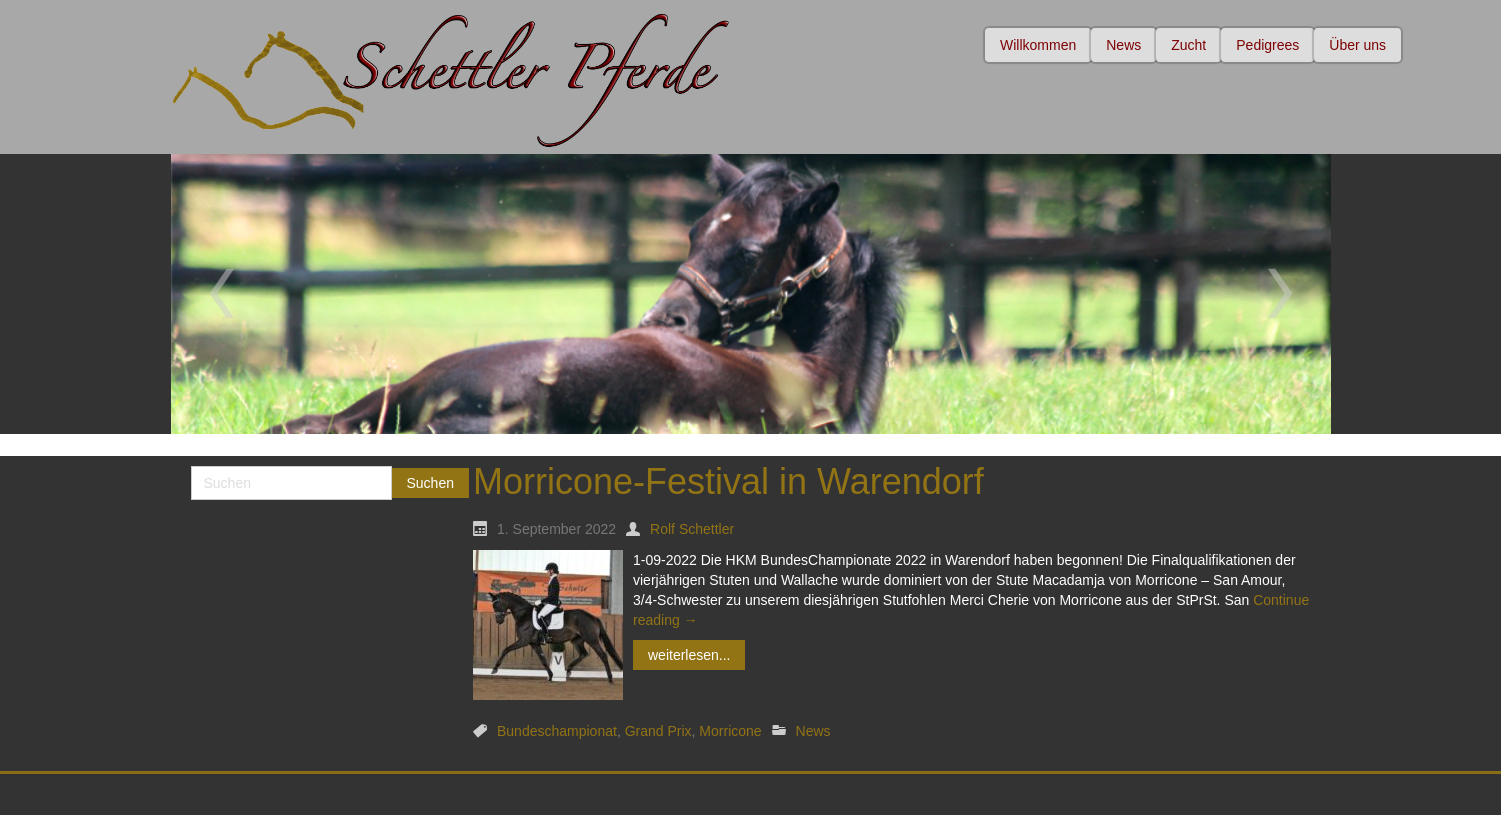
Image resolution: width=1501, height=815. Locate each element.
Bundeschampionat (557, 731)
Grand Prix (658, 731)
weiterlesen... (689, 655)
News (813, 731)
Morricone (730, 731)
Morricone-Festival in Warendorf (728, 481)
